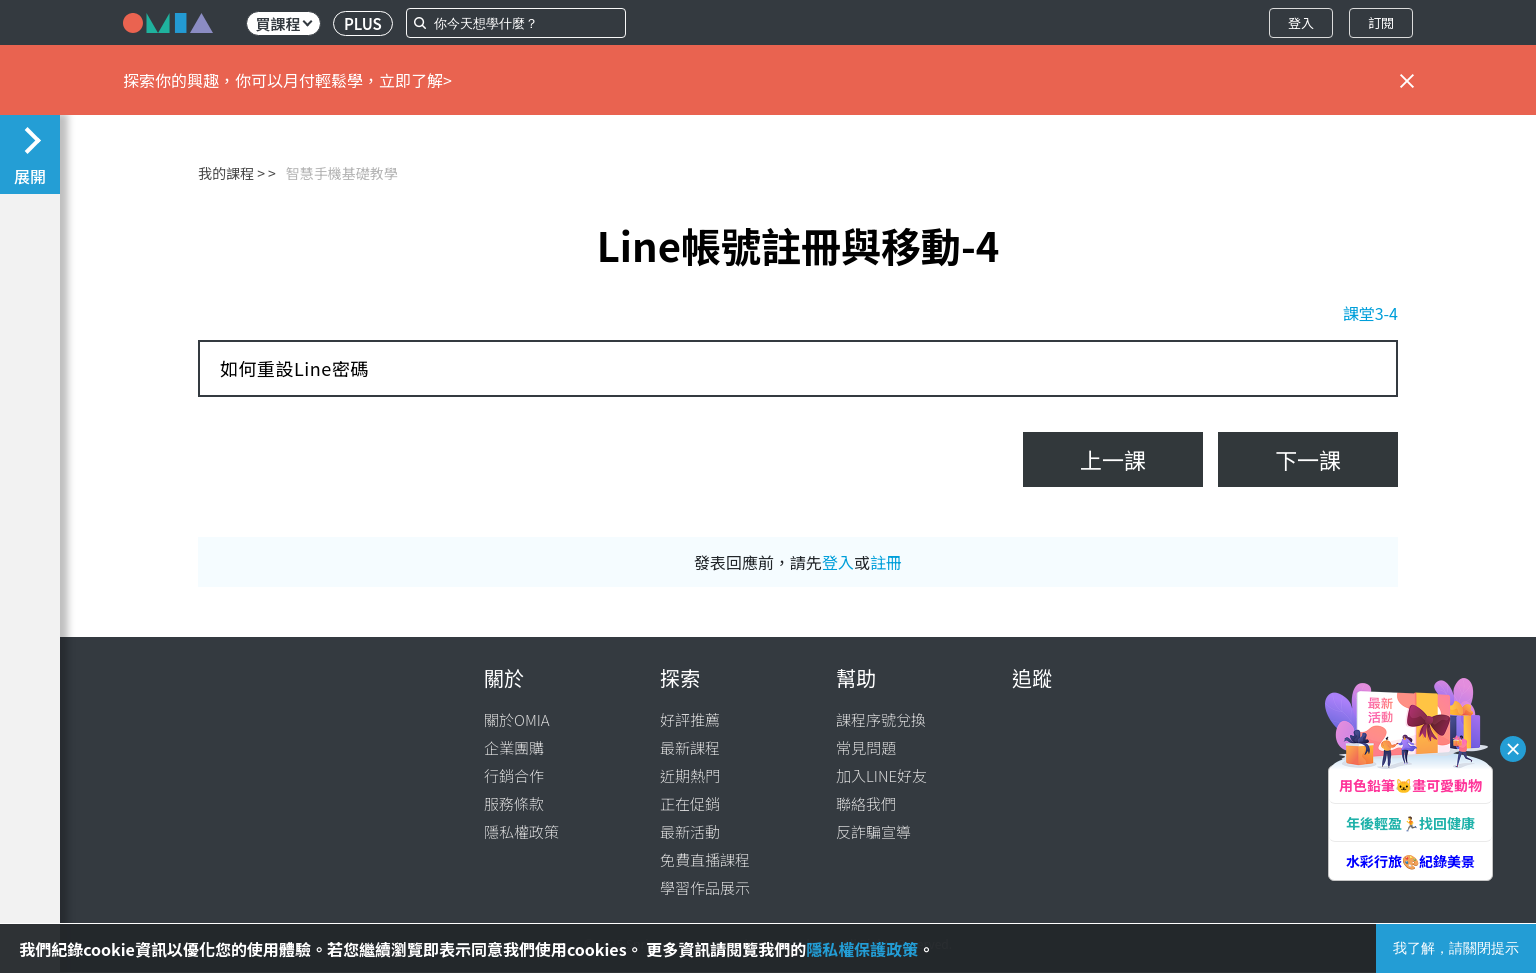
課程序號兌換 (881, 719)
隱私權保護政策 (862, 949)
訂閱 (1381, 22)
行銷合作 (514, 775)
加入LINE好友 (881, 775)
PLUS (363, 23)
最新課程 (690, 747)
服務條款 (514, 803)
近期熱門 (690, 775)
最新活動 (690, 831)
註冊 (886, 562)
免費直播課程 (705, 859)
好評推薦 (690, 719)
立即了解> (415, 80)
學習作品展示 (705, 887)
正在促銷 (690, 803)
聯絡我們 (866, 803)
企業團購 (514, 747)
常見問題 (866, 747)
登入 (1301, 22)
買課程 (283, 23)
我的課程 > (231, 173)
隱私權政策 (521, 831)
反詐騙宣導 (873, 831)
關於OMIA (517, 719)
